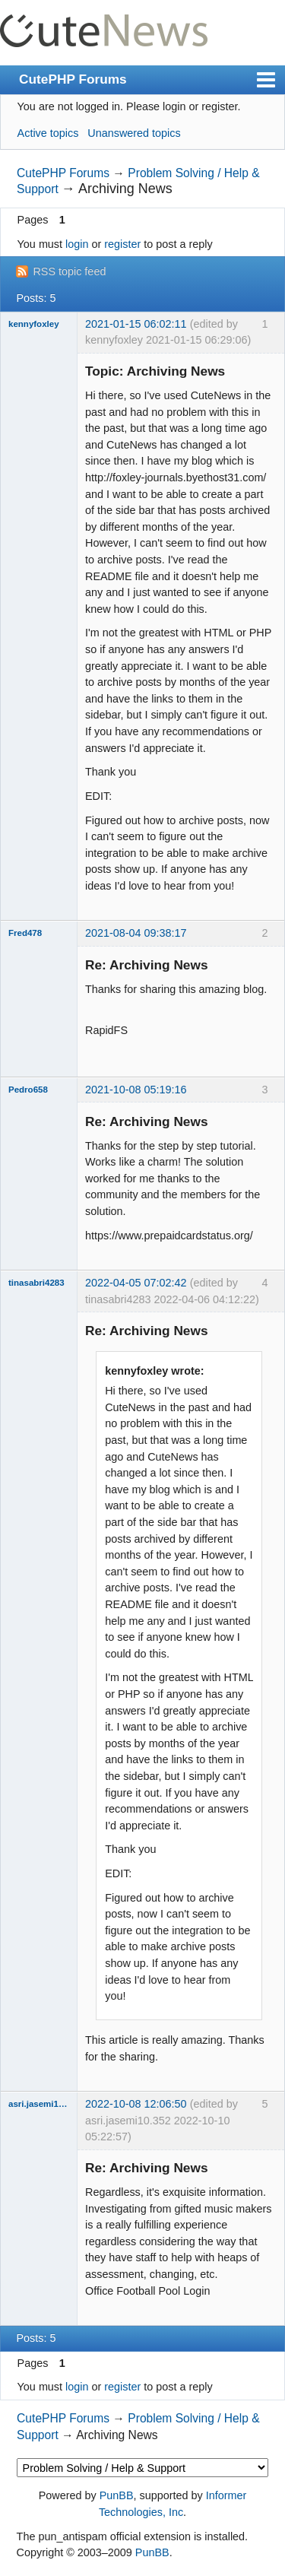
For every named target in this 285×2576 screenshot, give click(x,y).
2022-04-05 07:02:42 (136, 1283)
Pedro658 (28, 1089)
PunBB (117, 2495)
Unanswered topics (133, 133)
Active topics (48, 133)
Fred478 (25, 932)
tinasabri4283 (36, 1282)
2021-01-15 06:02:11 (136, 324)
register (122, 244)
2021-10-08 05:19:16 (136, 1089)
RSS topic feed (69, 271)
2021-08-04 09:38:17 (136, 933)
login (76, 244)
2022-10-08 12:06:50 (136, 2104)
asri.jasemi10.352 (38, 2103)
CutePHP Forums (73, 79)
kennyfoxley (33, 323)
